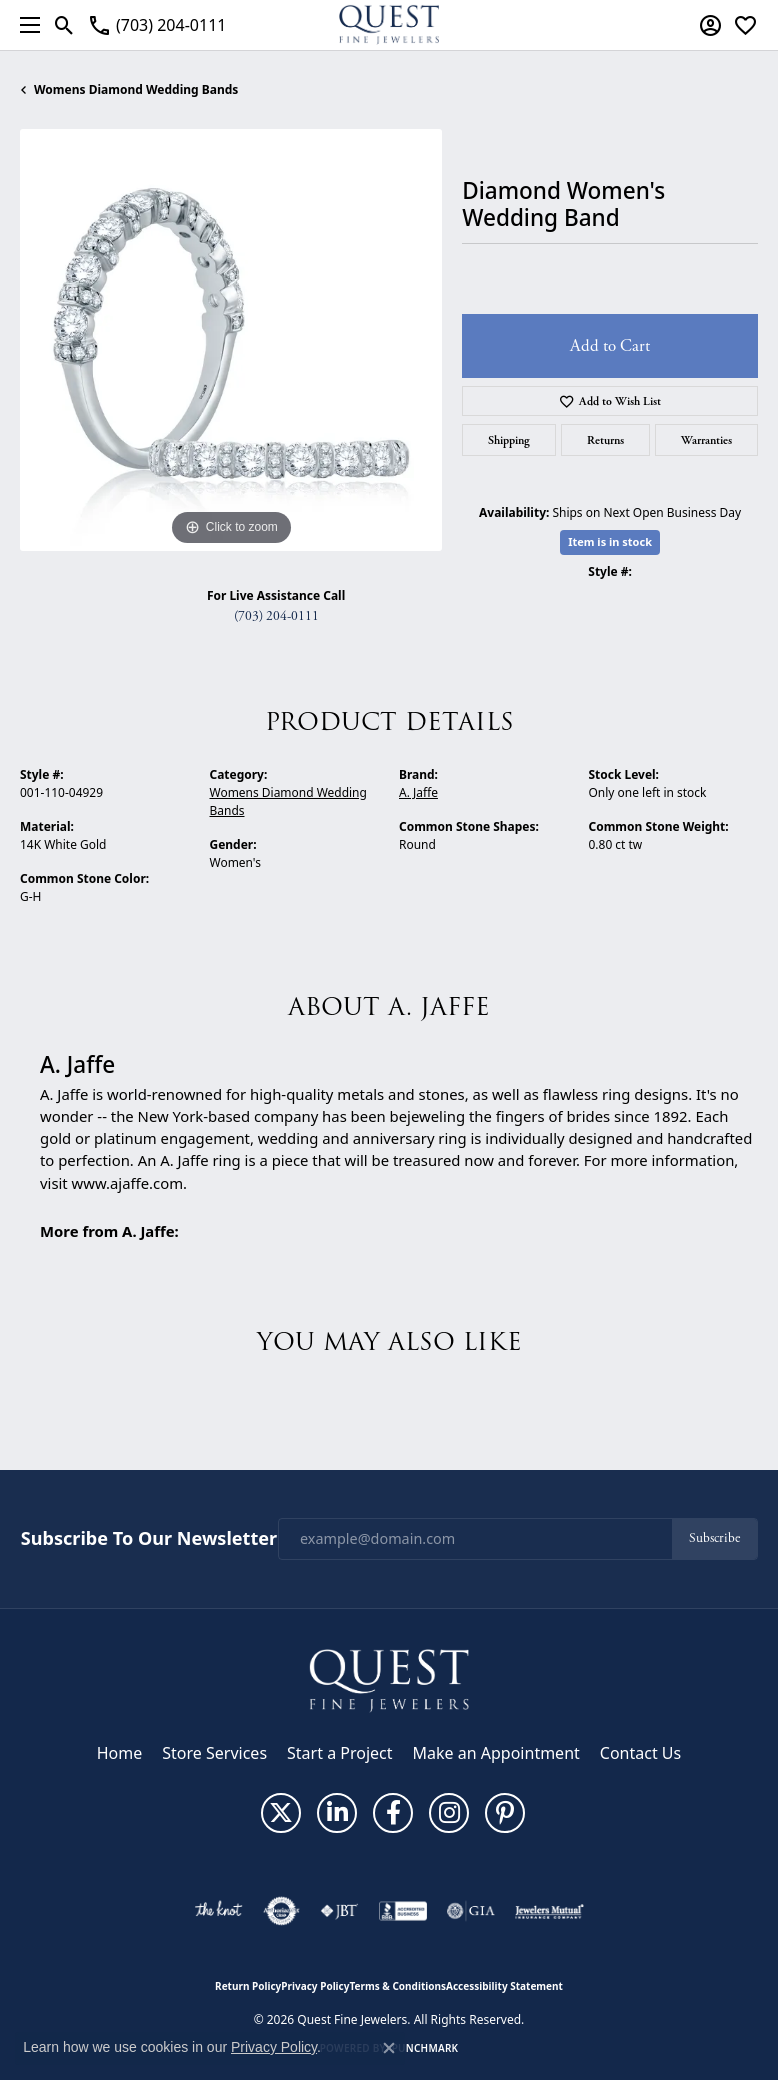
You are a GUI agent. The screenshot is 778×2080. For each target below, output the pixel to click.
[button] (64, 25)
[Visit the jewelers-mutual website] (549, 1911)
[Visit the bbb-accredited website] (403, 1911)
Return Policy (248, 1986)
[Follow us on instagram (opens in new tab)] (449, 1813)
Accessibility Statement (504, 1986)
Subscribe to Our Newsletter (149, 1539)
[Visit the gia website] (471, 1911)
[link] (156, 25)
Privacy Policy (315, 1986)
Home (120, 1753)
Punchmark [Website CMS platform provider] (425, 2048)
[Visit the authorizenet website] (281, 1911)
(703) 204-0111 (276, 616)
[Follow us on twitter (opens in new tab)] (281, 1813)
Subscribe (714, 1538)
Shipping (509, 440)
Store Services (214, 1753)
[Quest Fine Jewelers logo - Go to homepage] (389, 25)
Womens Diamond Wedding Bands (136, 89)
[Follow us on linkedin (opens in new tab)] (337, 1813)
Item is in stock (610, 541)
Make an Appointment (496, 1753)
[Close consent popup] (389, 2048)
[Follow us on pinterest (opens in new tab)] (505, 1813)
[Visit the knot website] (218, 1911)
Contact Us (640, 1753)
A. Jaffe (418, 792)
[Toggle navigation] (25, 25)
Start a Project (339, 1753)
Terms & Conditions (397, 1986)
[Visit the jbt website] (339, 1911)
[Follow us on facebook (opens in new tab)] (393, 1813)
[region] (231, 340)
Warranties (706, 440)
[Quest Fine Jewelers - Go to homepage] (389, 1679)
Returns (605, 440)
